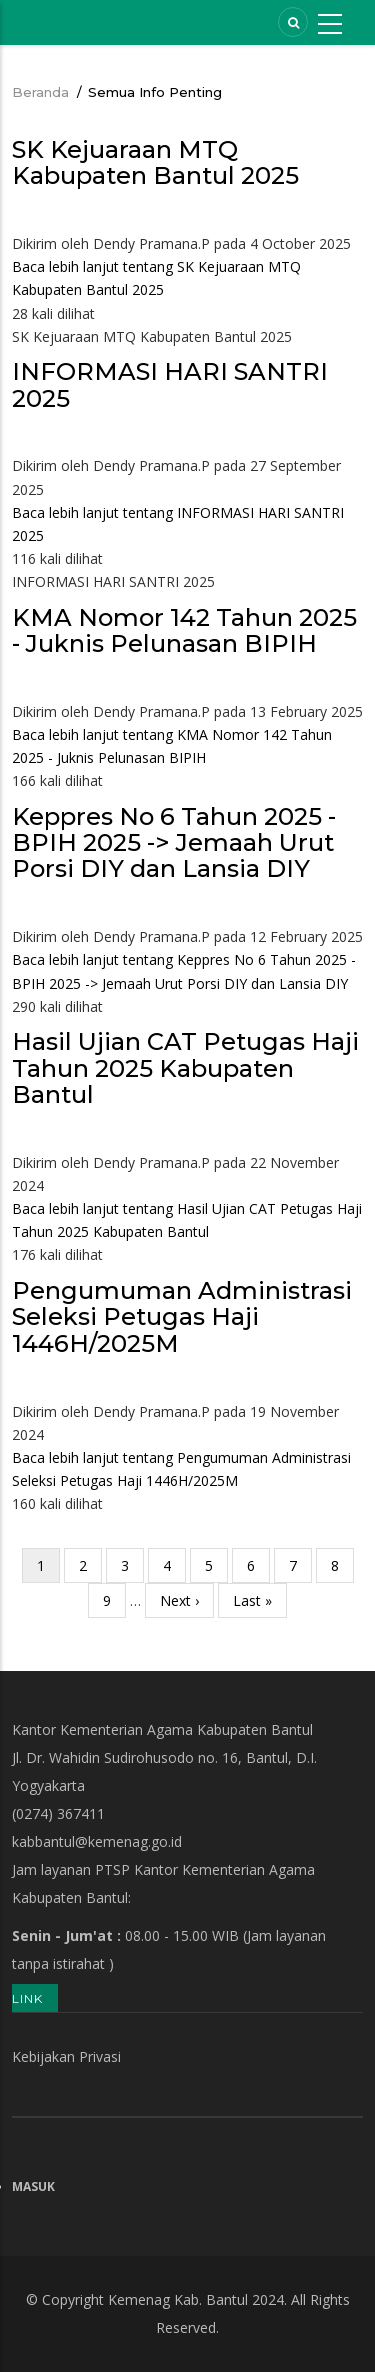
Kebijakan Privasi (66, 2056)
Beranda (40, 92)
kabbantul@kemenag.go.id (97, 1841)
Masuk (33, 2186)
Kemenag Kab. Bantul (178, 2299)
